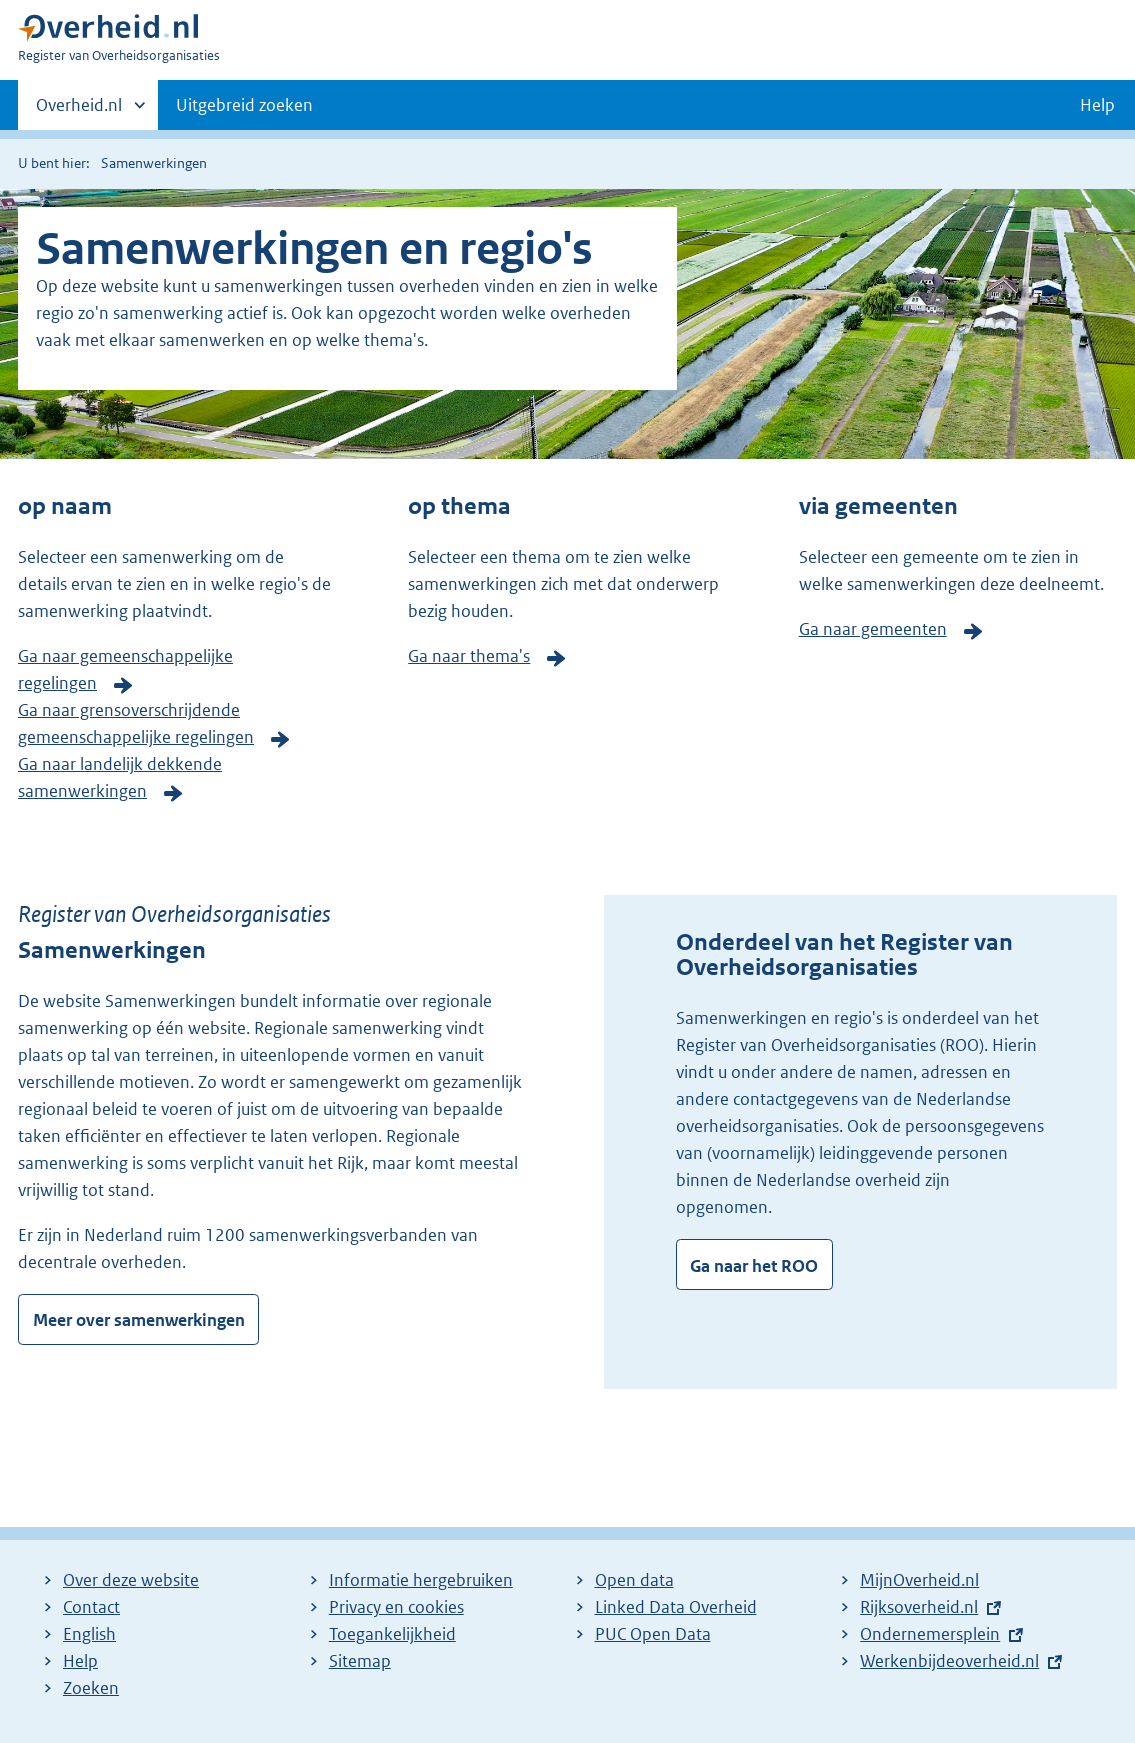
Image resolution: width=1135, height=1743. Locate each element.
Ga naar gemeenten (873, 629)
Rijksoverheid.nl (919, 1607)
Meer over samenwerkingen (139, 1320)
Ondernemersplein (930, 1634)
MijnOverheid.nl (919, 1580)
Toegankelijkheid (392, 1634)
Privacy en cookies (396, 1607)
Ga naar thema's (469, 656)
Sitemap (360, 1661)
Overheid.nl (79, 111)
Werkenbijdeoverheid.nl (949, 1661)
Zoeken (91, 1688)
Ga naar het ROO (754, 1266)
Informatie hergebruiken (421, 1580)
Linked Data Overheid (676, 1607)
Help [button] (1097, 105)
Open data (634, 1580)
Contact (91, 1607)
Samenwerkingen (154, 163)
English (89, 1634)
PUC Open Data (653, 1634)
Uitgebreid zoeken (244, 105)
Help (80, 1661)
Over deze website (131, 1580)
